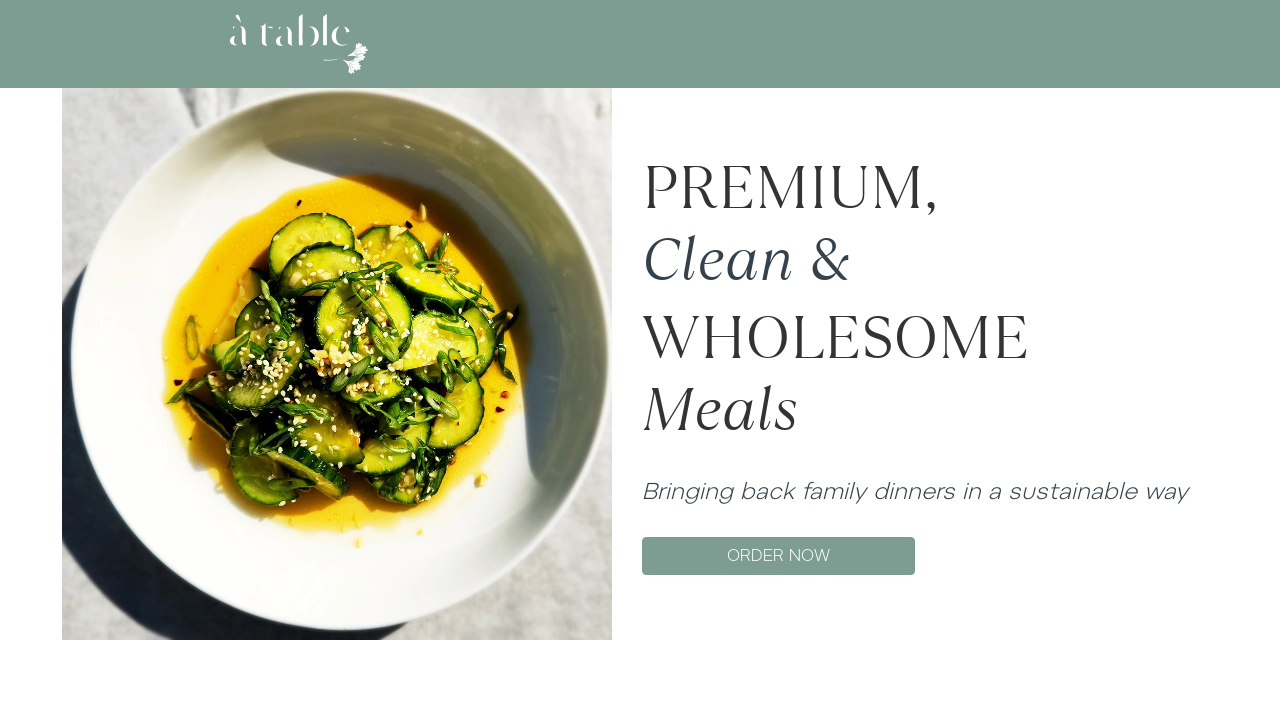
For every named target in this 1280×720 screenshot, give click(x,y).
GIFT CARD (721, 43)
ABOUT (562, 43)
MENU (635, 43)
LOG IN (953, 43)
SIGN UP (1022, 43)
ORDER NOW (778, 555)
